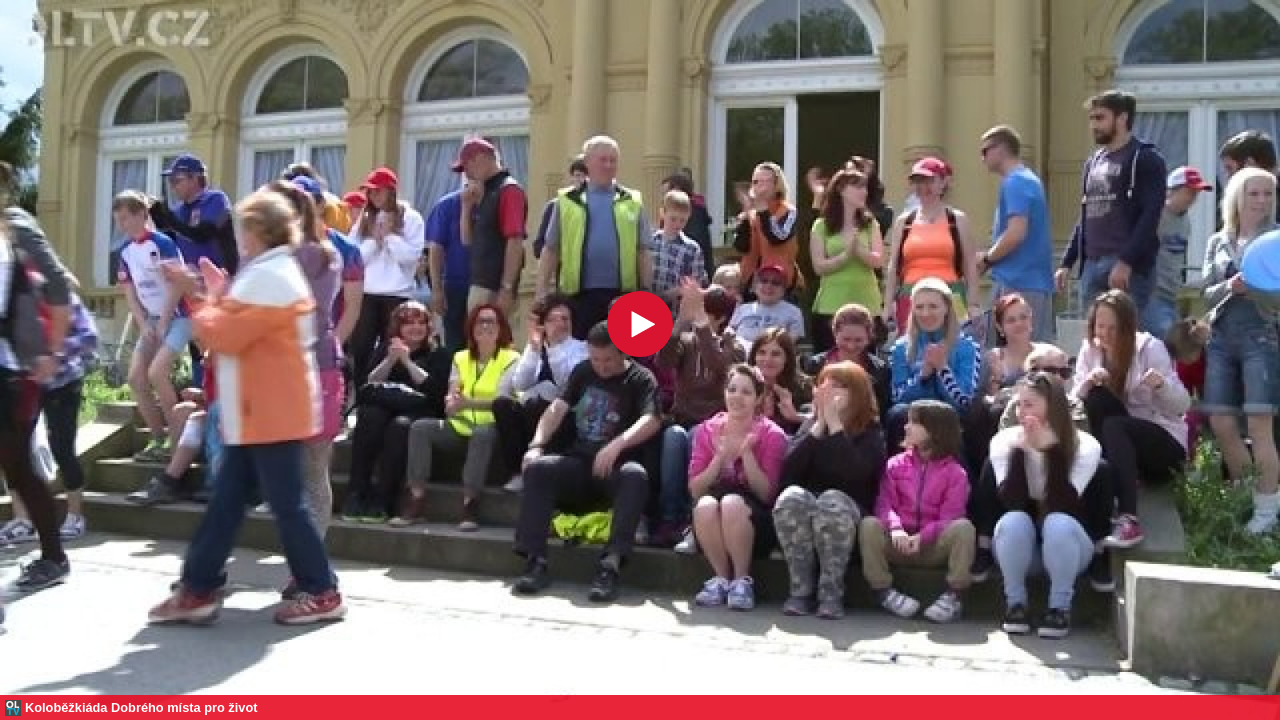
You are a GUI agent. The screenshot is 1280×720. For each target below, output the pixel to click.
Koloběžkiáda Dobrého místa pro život (141, 707)
